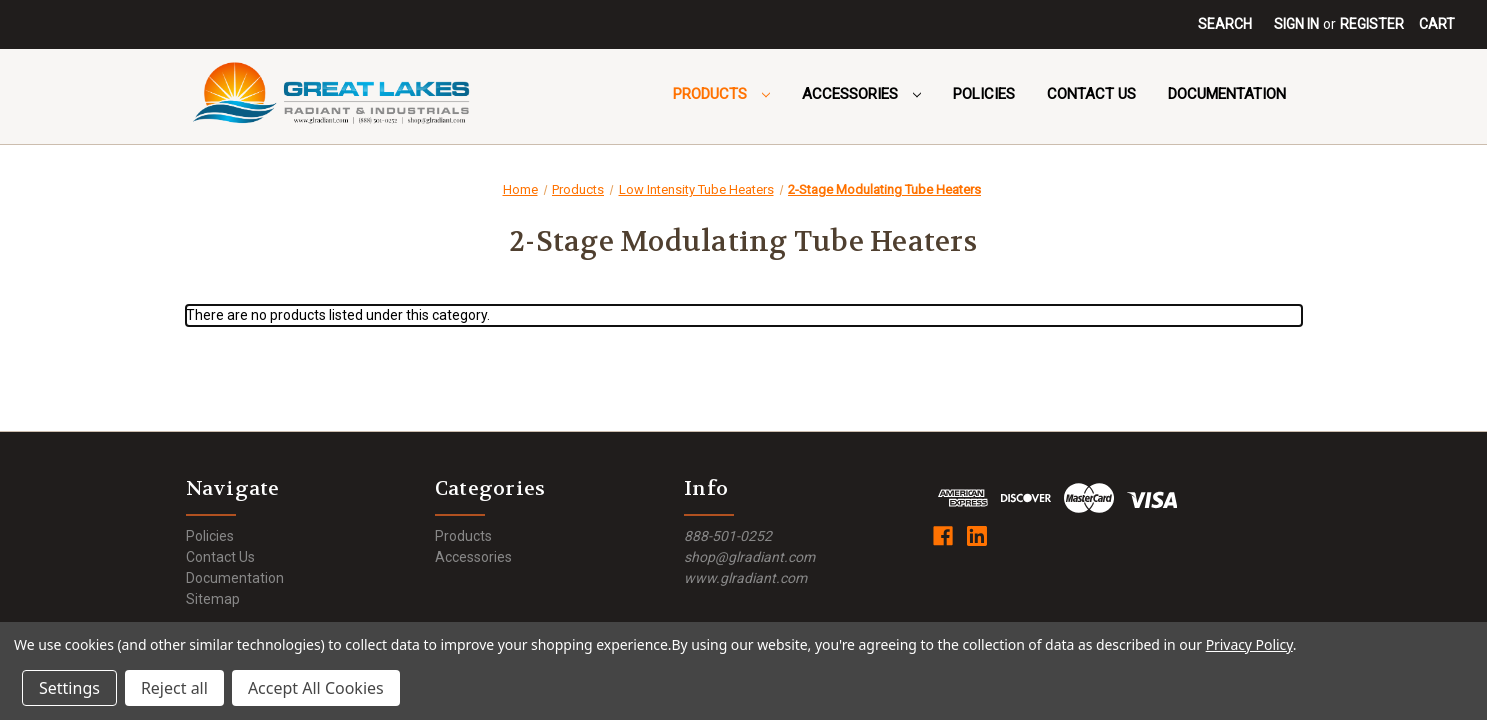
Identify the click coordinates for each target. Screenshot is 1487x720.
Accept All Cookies (316, 688)
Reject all (174, 688)
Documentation (1227, 94)
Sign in (1296, 24)
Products (721, 94)
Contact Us (1091, 94)
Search (1225, 24)
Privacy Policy (1249, 644)
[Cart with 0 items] (1437, 24)
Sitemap (213, 599)
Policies (984, 94)
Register (1372, 24)
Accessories (861, 94)
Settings (69, 688)
